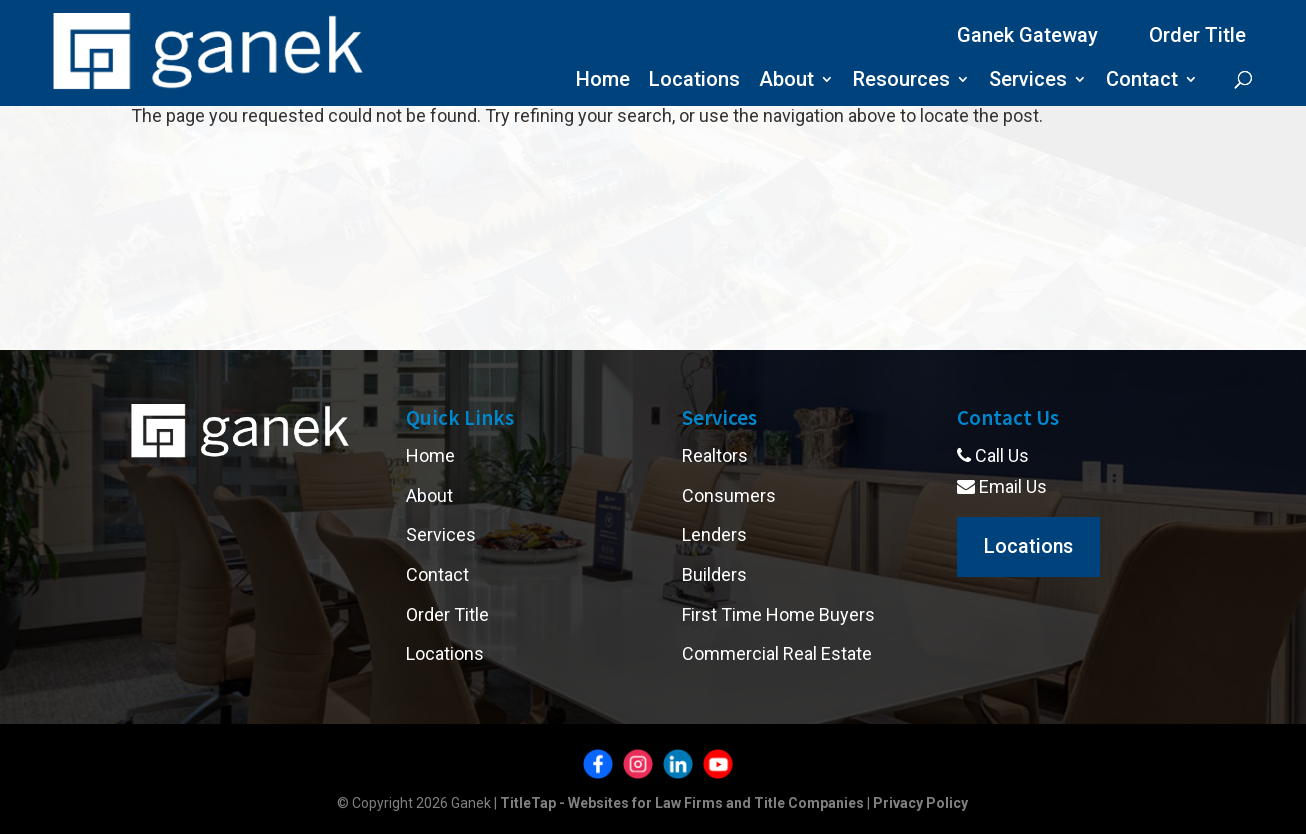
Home (603, 81)
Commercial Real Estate (777, 653)
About (786, 81)
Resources (901, 81)
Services (1028, 81)
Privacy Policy (920, 803)
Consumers (729, 495)
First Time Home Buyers (778, 614)
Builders (714, 574)
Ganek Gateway (1027, 35)
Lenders (714, 534)
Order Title (1197, 35)
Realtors (715, 455)
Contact (1142, 81)
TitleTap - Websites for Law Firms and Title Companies (682, 803)
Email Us (1002, 486)
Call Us (993, 455)
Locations (694, 81)
